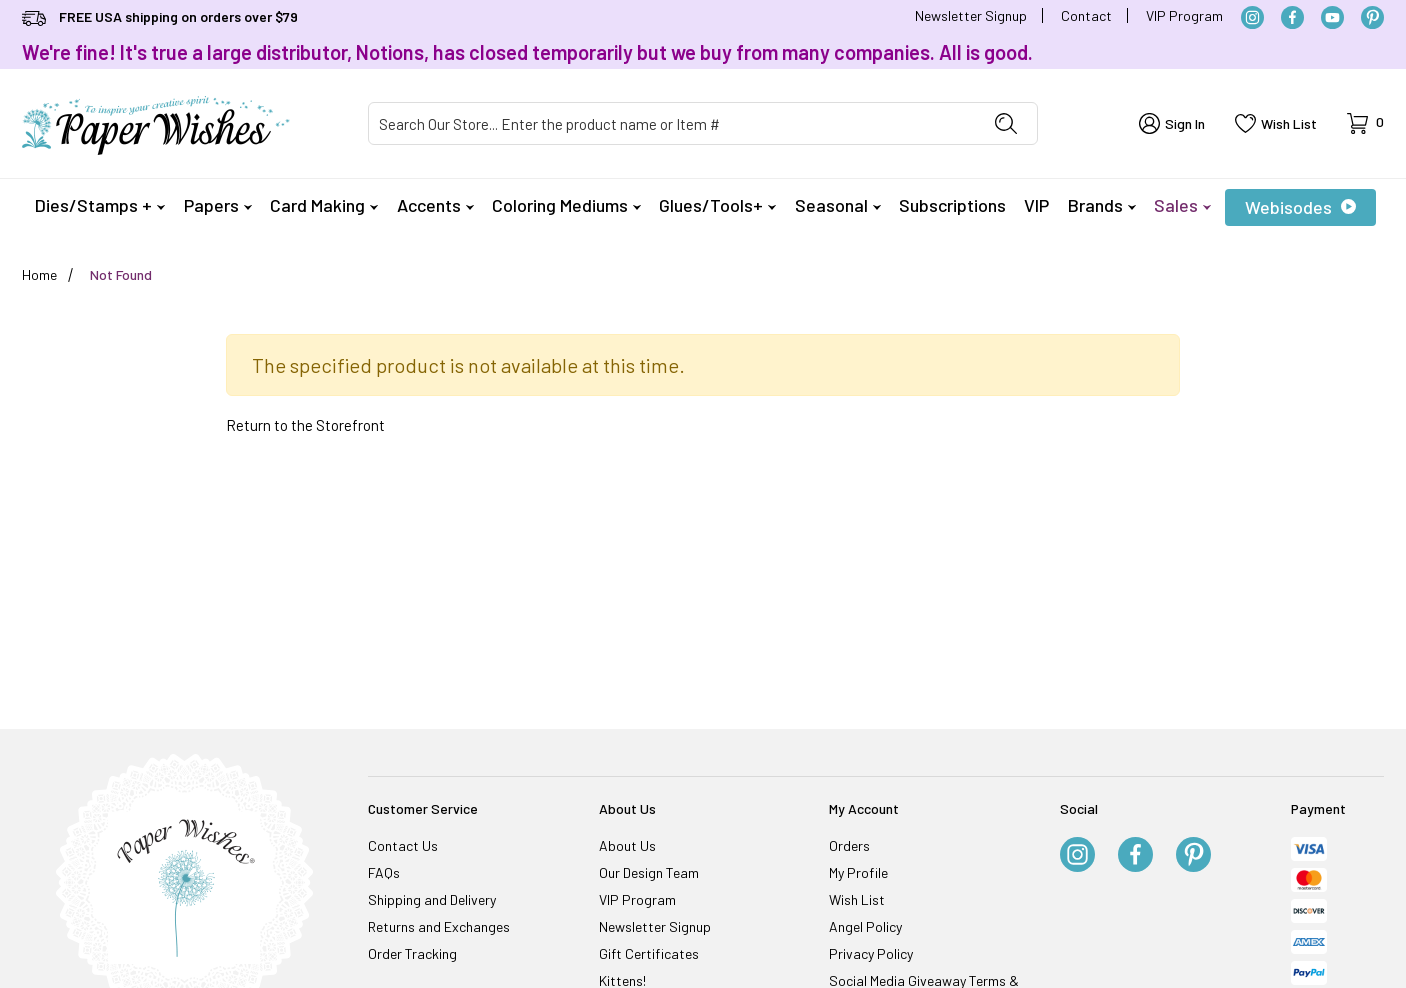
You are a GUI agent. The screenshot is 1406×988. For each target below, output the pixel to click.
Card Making (324, 205)
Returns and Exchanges (439, 926)
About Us (627, 845)
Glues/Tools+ (717, 205)
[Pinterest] (1372, 17)
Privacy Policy (871, 953)
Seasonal (838, 205)
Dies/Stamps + (100, 205)
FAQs (384, 872)
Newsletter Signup (971, 15)
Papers (218, 205)
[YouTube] (1332, 17)
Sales (1182, 205)
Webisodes (1300, 207)
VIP (1036, 205)
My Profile (858, 872)
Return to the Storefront (305, 425)
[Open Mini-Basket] (1365, 123)
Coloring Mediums (566, 205)
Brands (1102, 205)
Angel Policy (865, 926)
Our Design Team (649, 872)
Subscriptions (952, 205)
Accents (435, 205)
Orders (849, 845)
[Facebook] (1292, 17)
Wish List (857, 899)
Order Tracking (412, 953)
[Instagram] (1252, 17)
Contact (1086, 15)
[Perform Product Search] (1006, 123)
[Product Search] (672, 123)
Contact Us (403, 845)
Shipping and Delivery (432, 899)
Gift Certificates (649, 953)
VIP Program (1184, 15)
